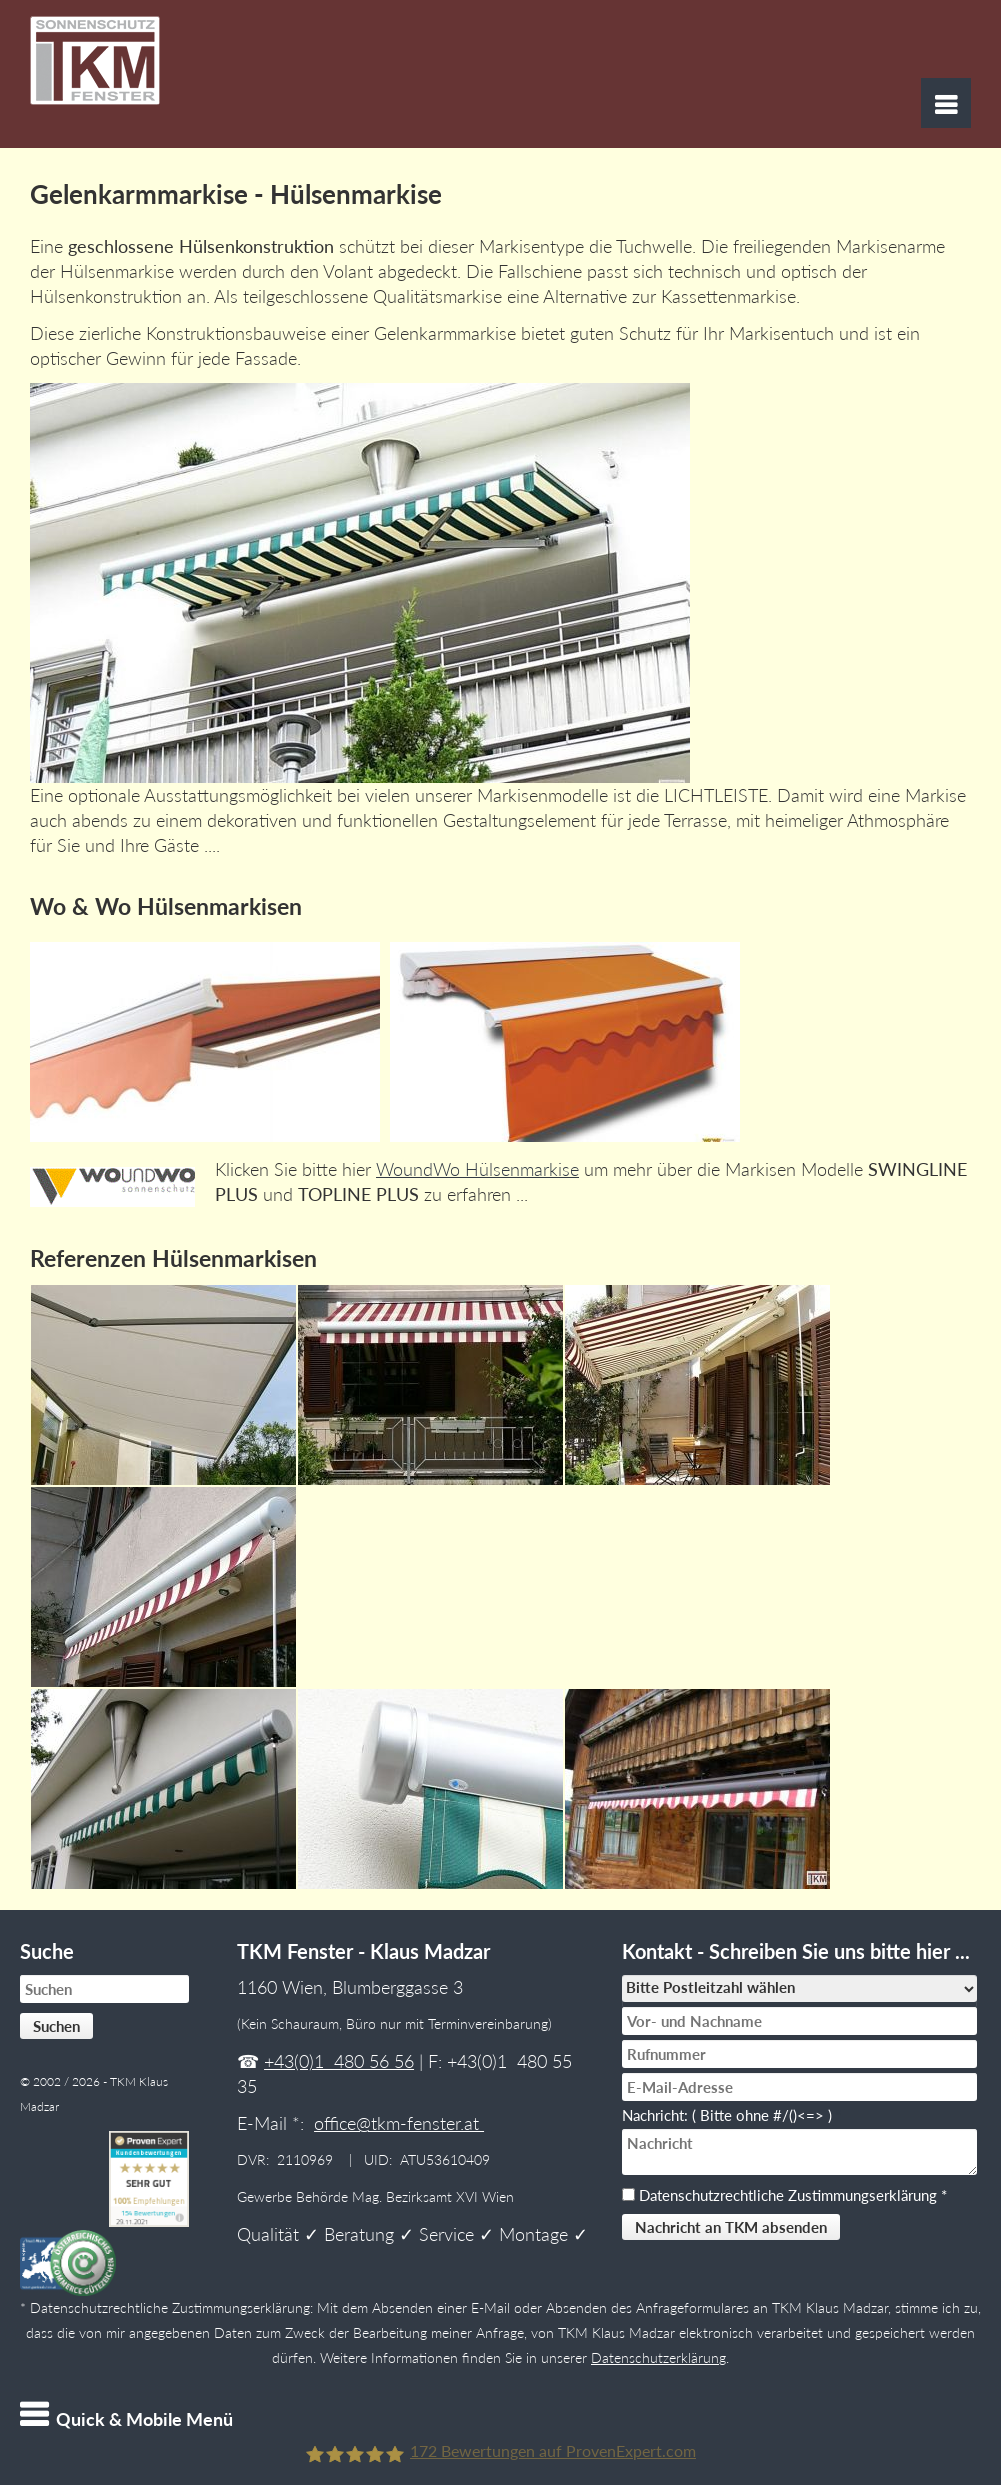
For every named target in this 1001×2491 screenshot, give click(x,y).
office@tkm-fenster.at (399, 2123)
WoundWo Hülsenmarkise (477, 1169)
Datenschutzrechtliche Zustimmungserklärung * (793, 2195)
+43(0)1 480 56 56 (339, 2061)
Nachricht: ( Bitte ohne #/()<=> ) (731, 2115)
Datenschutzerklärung (658, 2358)
